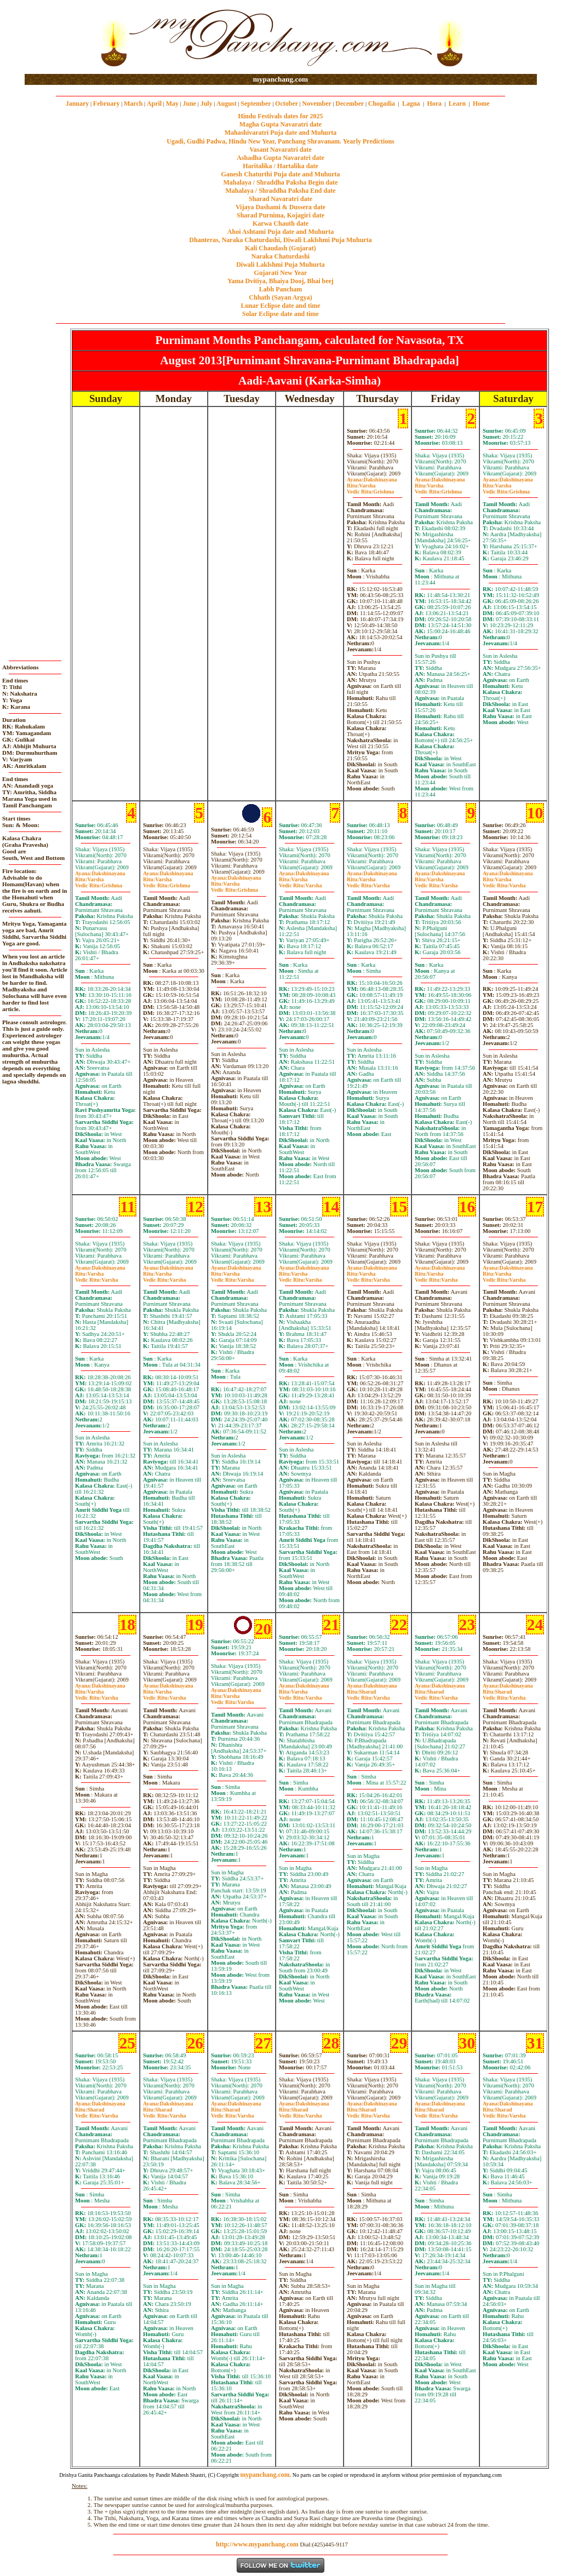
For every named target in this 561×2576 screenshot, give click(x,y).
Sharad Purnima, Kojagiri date (280, 215)
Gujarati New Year (280, 273)
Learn (457, 103)
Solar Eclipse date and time (280, 314)
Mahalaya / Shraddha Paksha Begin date (280, 182)
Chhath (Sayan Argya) (280, 297)
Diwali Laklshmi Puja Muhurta (280, 264)
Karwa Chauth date (280, 223)
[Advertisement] (60, 37)
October (286, 103)
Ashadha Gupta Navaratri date (280, 158)
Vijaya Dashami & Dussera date (280, 207)
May (172, 103)
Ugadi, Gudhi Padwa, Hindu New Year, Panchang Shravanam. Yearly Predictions (280, 141)
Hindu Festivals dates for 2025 (280, 116)
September (256, 103)
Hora (434, 103)
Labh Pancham (280, 289)
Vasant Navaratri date (280, 149)
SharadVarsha (368, 1695)
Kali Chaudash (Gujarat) (280, 248)
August (226, 103)
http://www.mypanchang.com (257, 2544)
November (316, 103)
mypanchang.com (280, 79)
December (349, 103)
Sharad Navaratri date (280, 199)
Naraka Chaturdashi (280, 256)
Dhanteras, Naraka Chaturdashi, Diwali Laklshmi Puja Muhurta (280, 240)
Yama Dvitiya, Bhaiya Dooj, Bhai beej (280, 281)
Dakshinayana (372, 480)
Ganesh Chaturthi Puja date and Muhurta (280, 174)
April (154, 103)
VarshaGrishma (370, 489)
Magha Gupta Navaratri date (280, 124)
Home (481, 103)
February (106, 103)
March (133, 103)
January (77, 103)
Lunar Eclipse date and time (280, 305)
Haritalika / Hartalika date (280, 166)
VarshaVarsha (300, 882)
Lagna (411, 103)
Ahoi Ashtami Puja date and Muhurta (280, 232)
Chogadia (381, 103)
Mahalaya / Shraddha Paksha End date (280, 190)
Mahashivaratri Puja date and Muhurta (281, 132)
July (207, 103)
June (189, 103)
